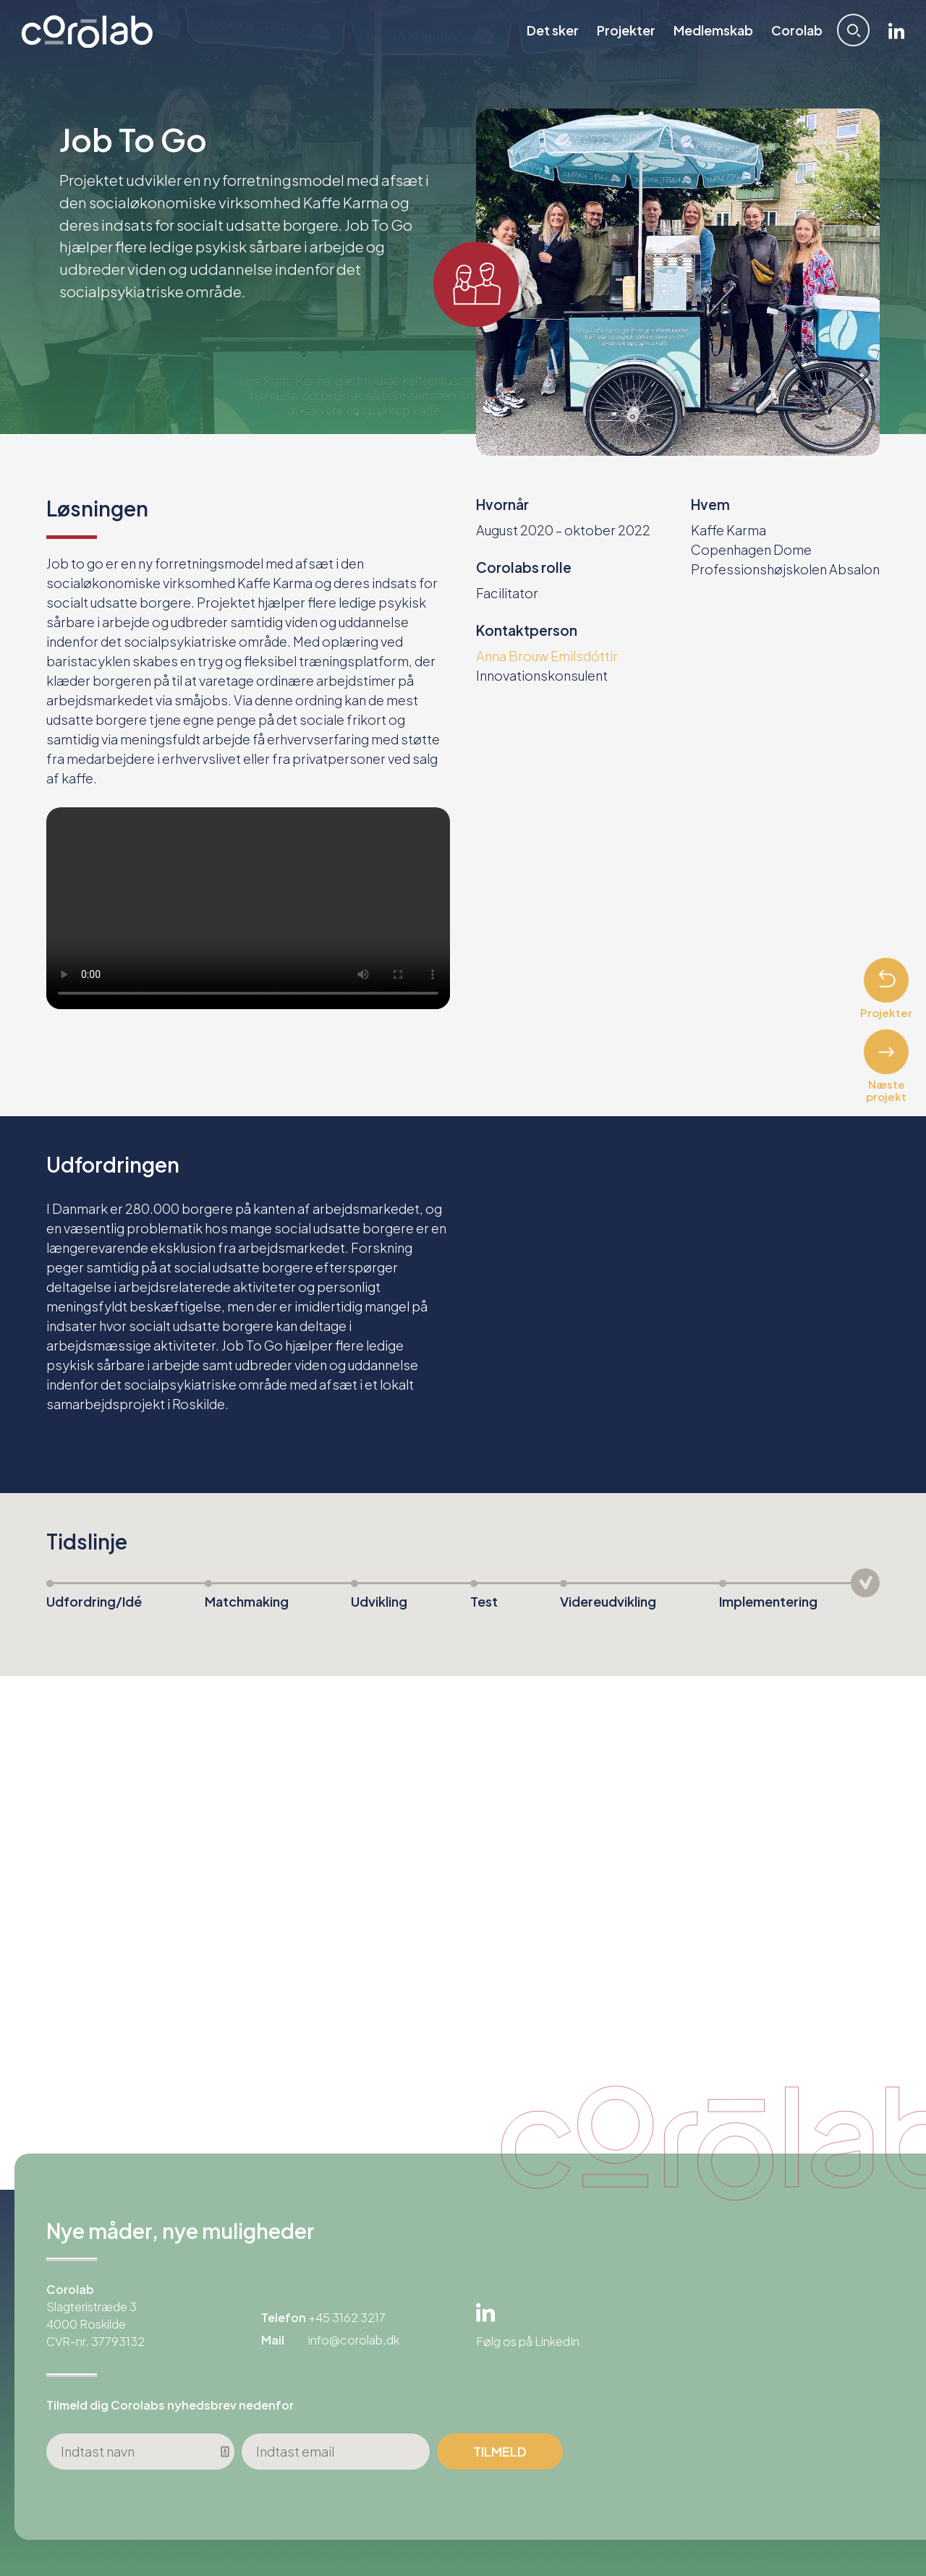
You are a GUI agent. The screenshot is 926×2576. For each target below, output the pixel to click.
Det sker (551, 31)
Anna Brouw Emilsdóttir (547, 655)
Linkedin (895, 31)
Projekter (624, 31)
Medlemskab (712, 31)
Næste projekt (886, 1065)
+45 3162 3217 (347, 2317)
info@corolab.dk (353, 2339)
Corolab (795, 31)
